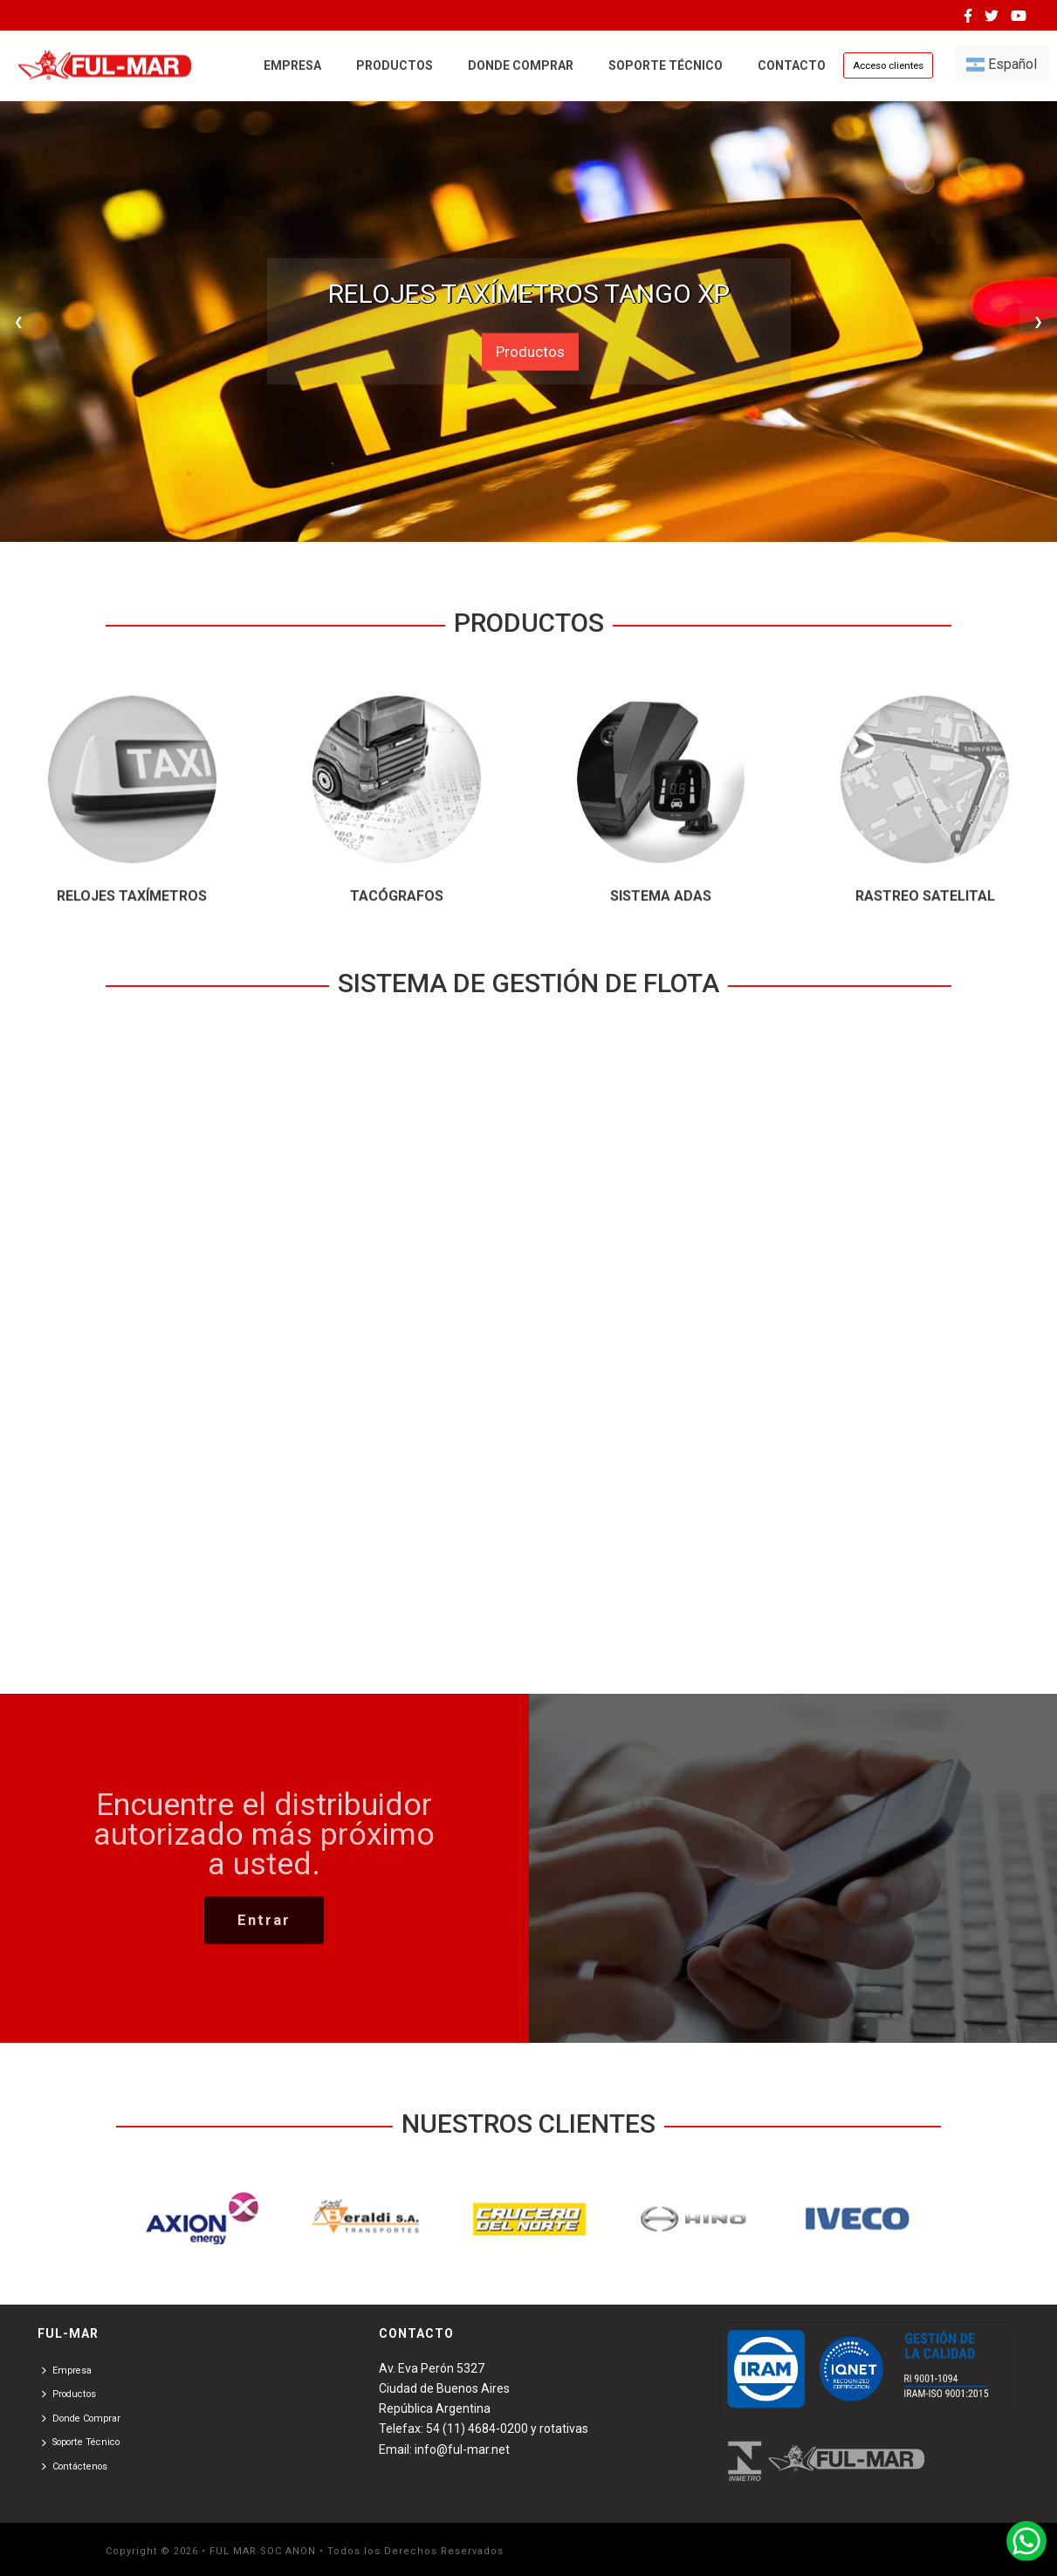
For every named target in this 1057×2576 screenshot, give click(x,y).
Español (1001, 64)
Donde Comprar (81, 2418)
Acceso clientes (888, 65)
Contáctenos (74, 2466)
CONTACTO (792, 65)
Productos (530, 351)
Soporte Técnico (81, 2442)
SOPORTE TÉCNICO (665, 65)
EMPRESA (292, 65)
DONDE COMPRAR (520, 65)
